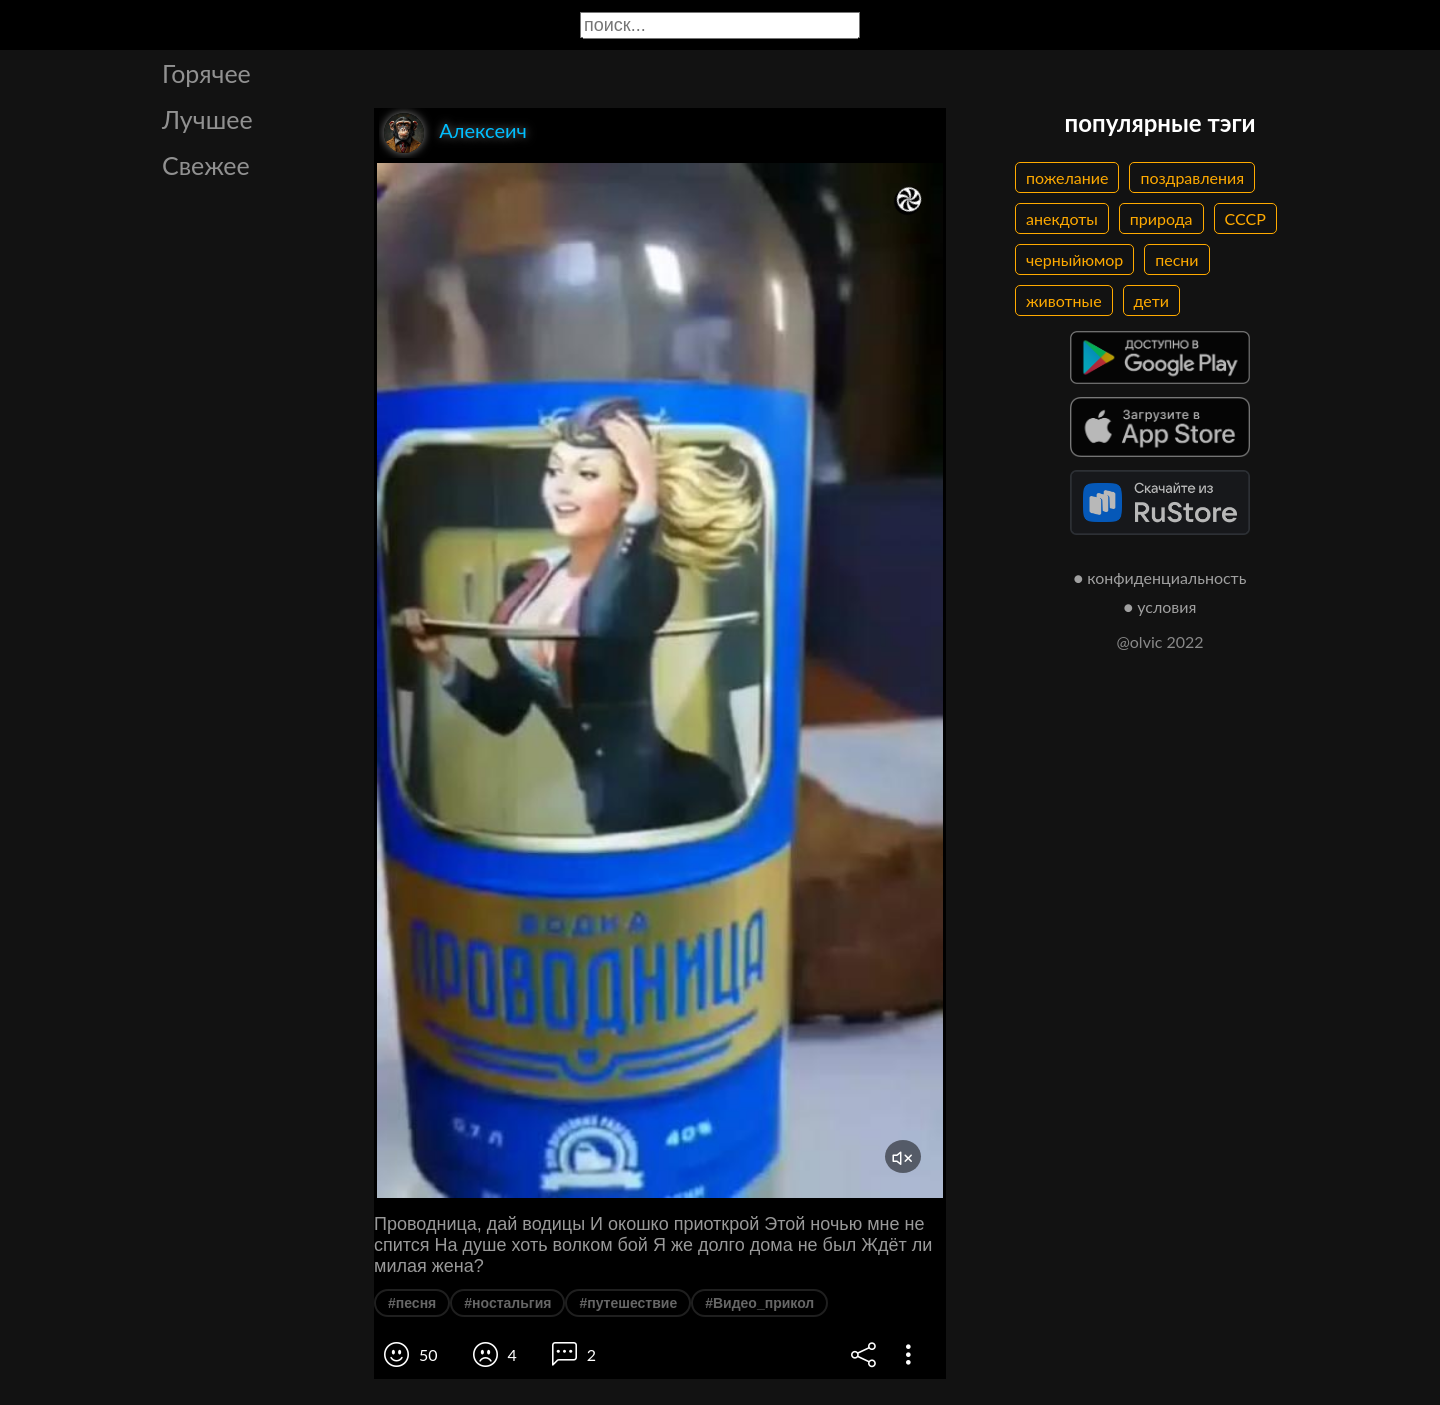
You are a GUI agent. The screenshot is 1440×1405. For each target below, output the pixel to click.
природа (1161, 218)
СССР (1245, 218)
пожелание (1067, 177)
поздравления (1192, 177)
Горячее (206, 73)
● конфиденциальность (1160, 577)
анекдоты (1062, 218)
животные (1064, 300)
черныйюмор (1074, 259)
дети (1151, 300)
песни (1176, 259)
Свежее (206, 165)
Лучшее (207, 119)
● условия (1160, 606)
